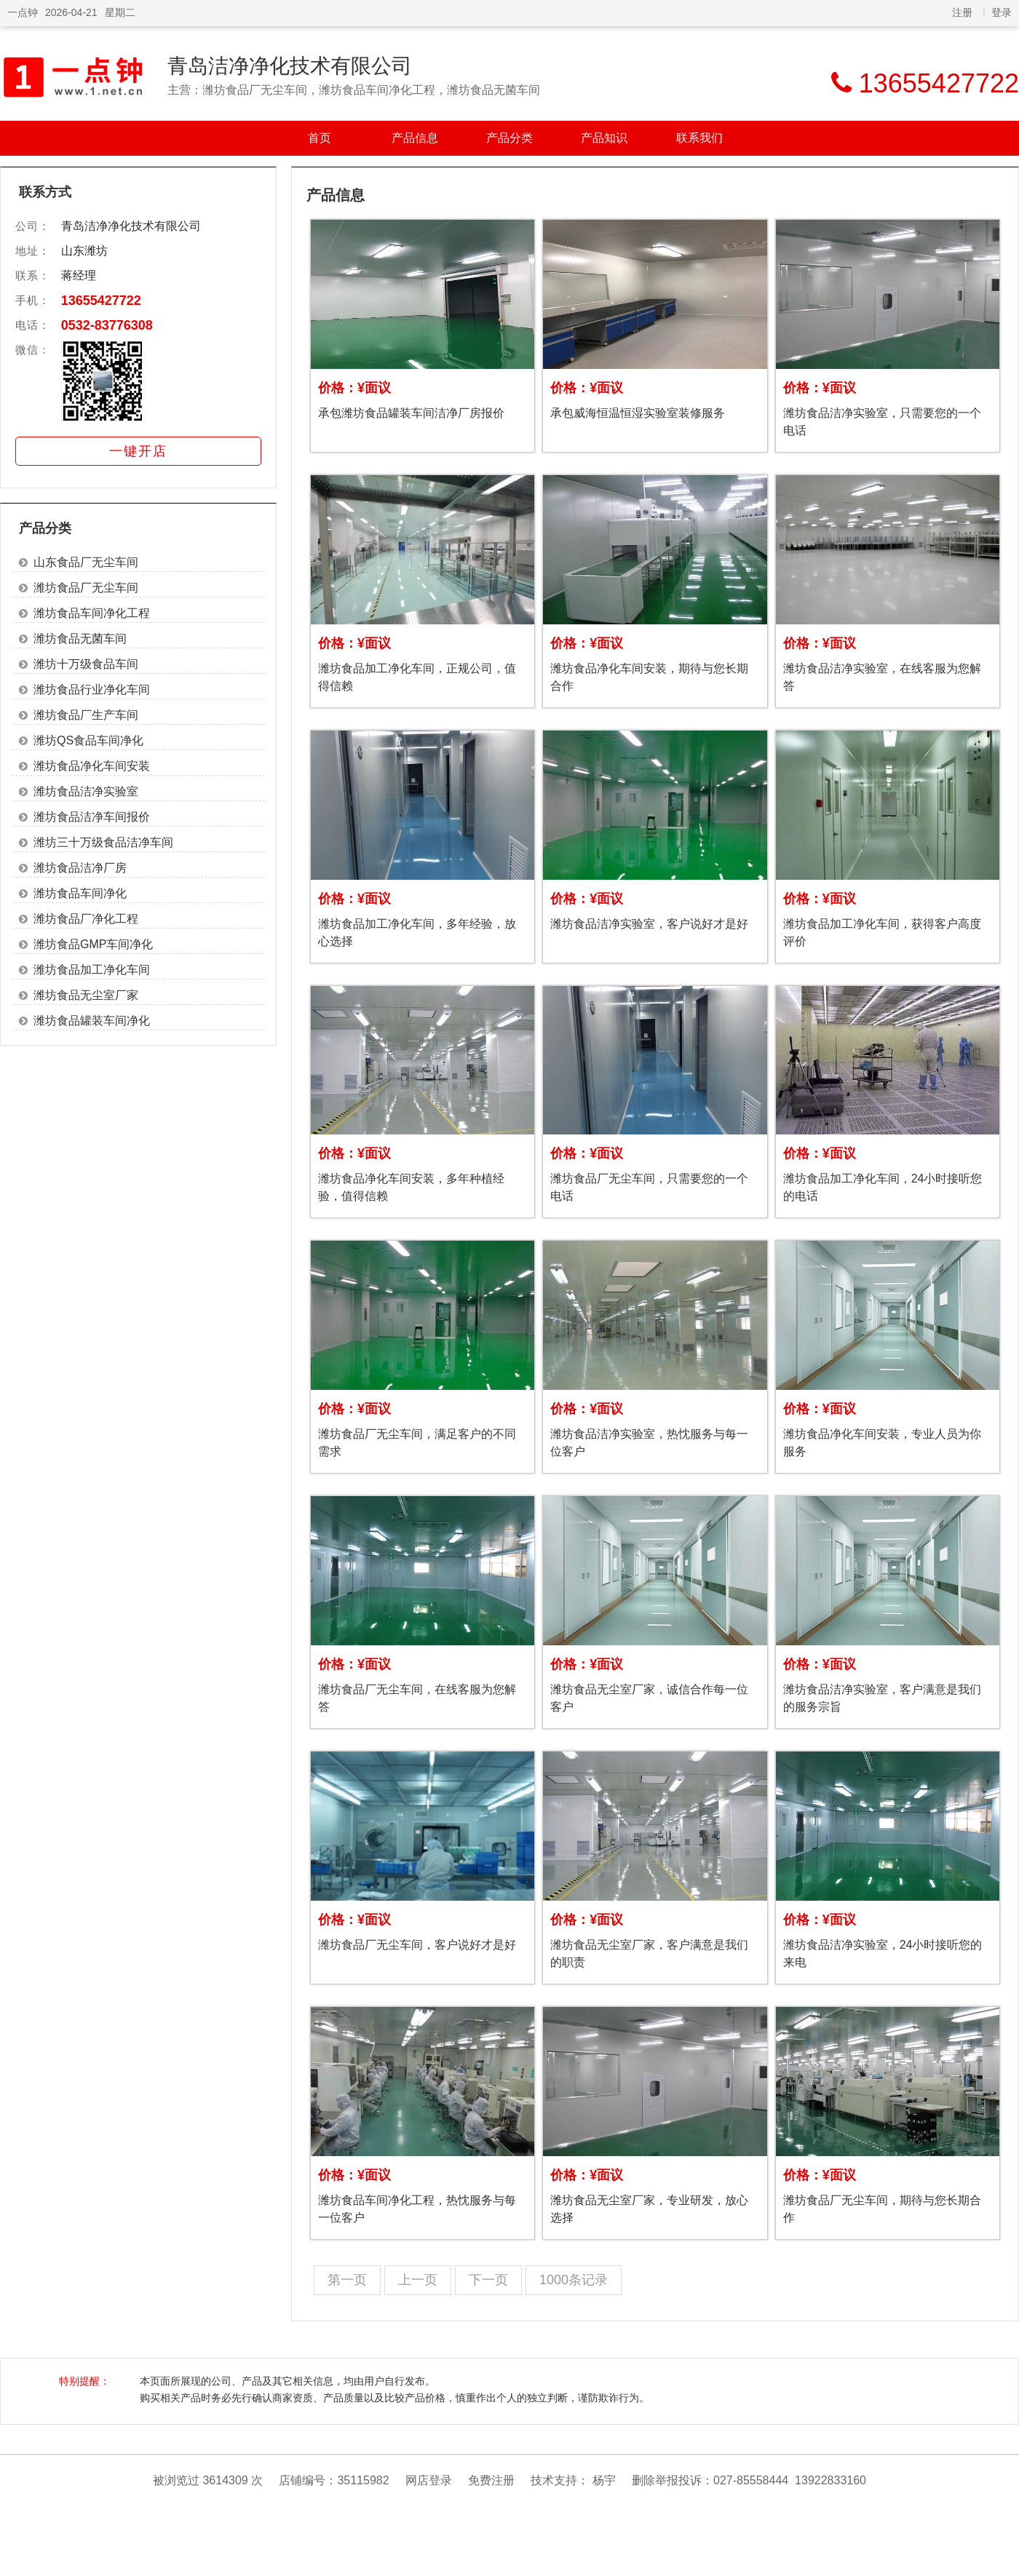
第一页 (347, 2280)
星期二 (120, 12)
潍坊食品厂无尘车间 (85, 587)
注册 (962, 12)
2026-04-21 (71, 12)
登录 (1001, 12)
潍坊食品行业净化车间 (91, 689)
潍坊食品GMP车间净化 (93, 944)
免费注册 (491, 2480)
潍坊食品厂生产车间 (85, 715)
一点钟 (22, 12)
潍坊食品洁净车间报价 (91, 817)
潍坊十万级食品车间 (85, 664)
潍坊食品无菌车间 (80, 638)
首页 (319, 138)
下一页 (488, 2280)
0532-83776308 (107, 325)
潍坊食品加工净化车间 (91, 969)
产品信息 (415, 138)
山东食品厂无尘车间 (85, 562)
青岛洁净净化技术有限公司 (289, 66)
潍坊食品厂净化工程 (85, 919)
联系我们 (699, 138)
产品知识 (604, 138)
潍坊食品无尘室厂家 (85, 995)
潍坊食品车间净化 (80, 893)
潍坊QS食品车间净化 (88, 740)
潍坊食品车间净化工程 (91, 613)
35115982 (363, 2480)
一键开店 (138, 451)
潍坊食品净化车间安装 (91, 766)
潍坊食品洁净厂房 (80, 868)
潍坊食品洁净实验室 (85, 791)
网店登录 (428, 2480)
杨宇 (604, 2480)
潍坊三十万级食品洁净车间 (103, 842)
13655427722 (101, 300)
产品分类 (509, 138)
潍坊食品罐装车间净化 (91, 1020)
